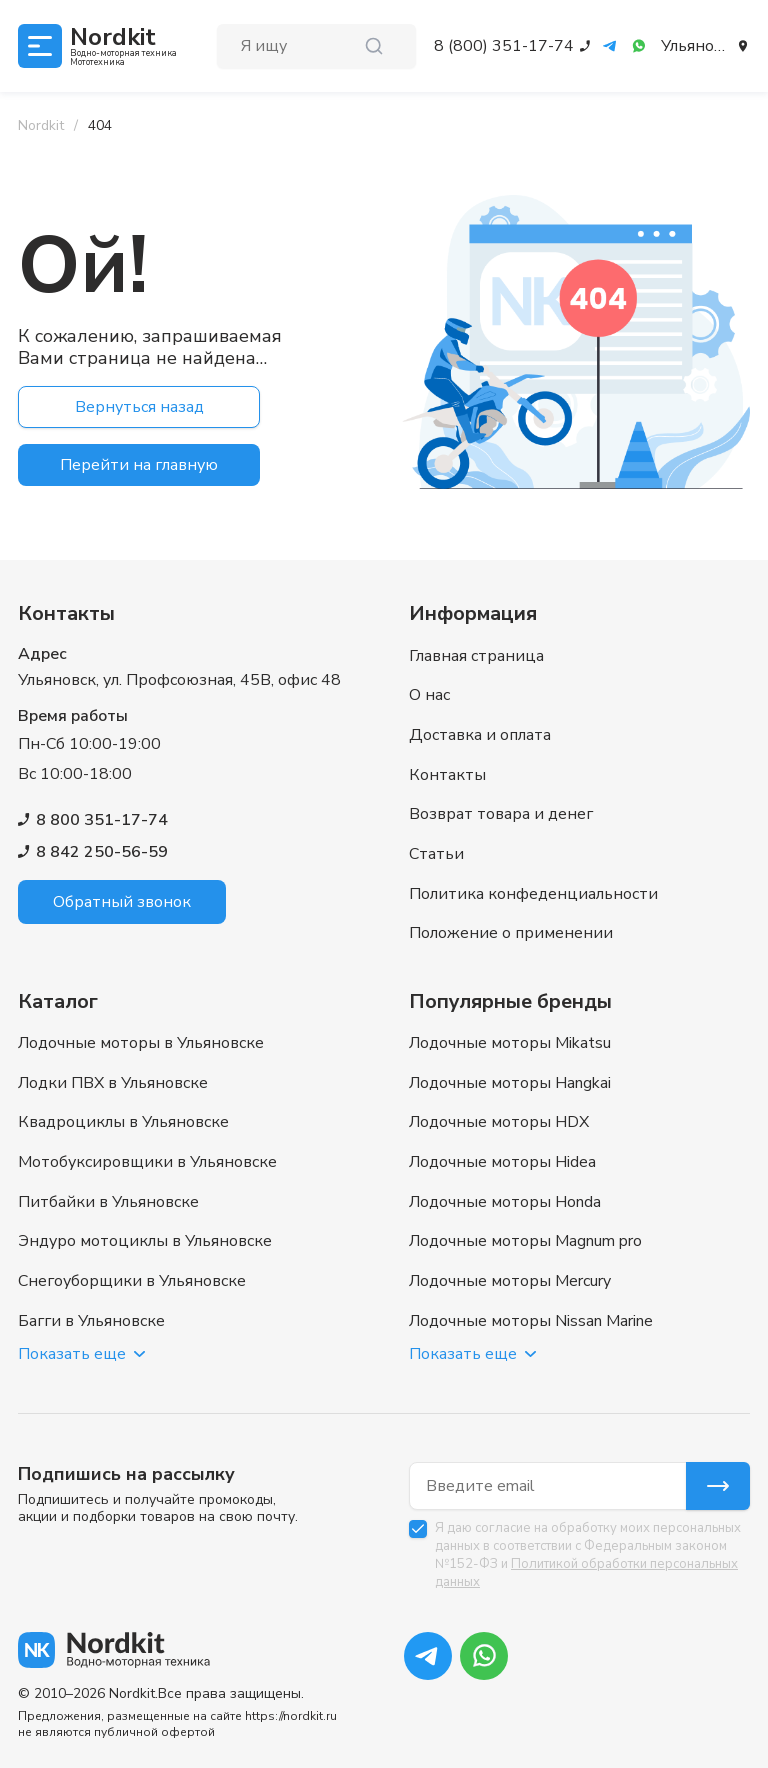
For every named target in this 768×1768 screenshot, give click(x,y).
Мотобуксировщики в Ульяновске (147, 1163)
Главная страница (476, 656)
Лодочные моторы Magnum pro (525, 1243)
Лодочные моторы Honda (505, 1203)
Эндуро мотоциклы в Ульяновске (145, 1243)
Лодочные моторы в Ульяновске (141, 1043)
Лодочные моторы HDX (499, 1123)
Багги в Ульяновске (91, 1323)
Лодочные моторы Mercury (510, 1283)
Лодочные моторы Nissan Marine (531, 1323)
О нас (429, 696)
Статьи (436, 856)
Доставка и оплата (480, 736)
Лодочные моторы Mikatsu (510, 1043)
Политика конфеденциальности (533, 896)
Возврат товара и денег (501, 816)
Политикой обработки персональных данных (586, 1573)
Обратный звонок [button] (122, 902)
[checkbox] (418, 1529)
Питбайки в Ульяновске (108, 1203)
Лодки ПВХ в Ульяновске (113, 1083)
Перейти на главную (139, 465)
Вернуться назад (139, 407)
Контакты (447, 776)
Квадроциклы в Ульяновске (123, 1123)
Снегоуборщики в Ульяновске (132, 1283)
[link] (100, 126)
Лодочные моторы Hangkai (510, 1083)
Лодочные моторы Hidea (502, 1163)
